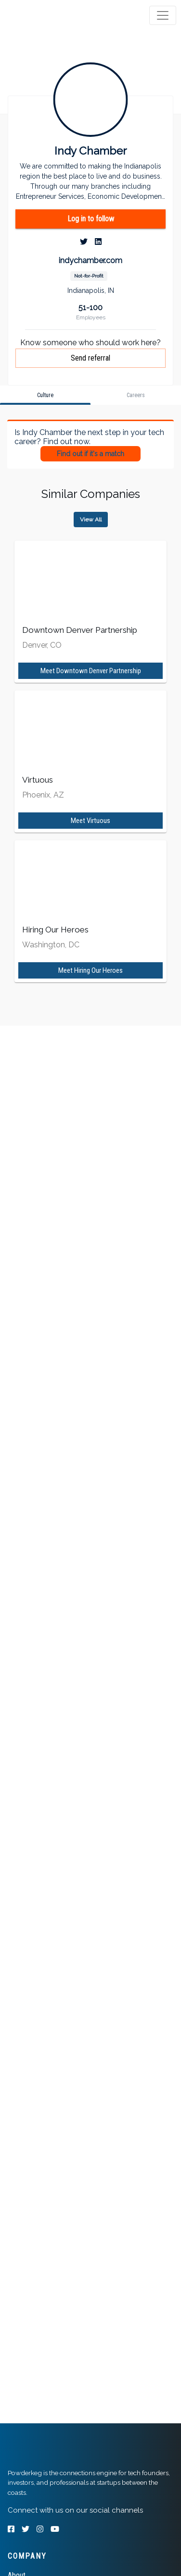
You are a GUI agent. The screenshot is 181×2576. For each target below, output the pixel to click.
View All (91, 519)
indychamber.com (90, 260)
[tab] (44, 15)
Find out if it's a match (90, 454)
